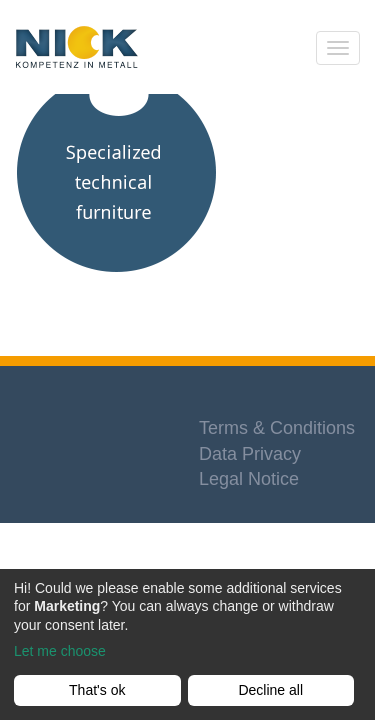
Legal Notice (249, 479)
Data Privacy (250, 454)
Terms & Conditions (277, 428)
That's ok (97, 690)
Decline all (270, 690)
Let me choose (60, 651)
